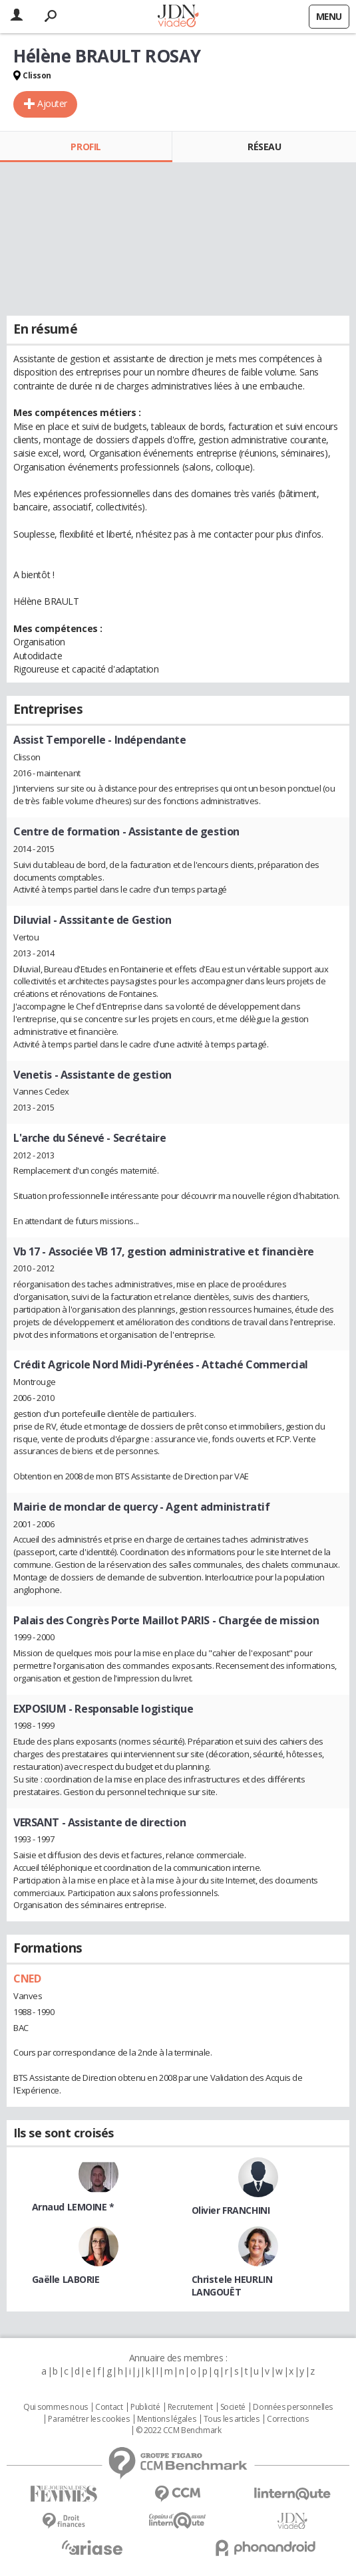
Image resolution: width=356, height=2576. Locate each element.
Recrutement (190, 2407)
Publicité (145, 2407)
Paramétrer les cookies (88, 2419)
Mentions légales (166, 2419)
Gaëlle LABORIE (66, 2279)
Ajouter (52, 103)
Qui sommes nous (55, 2407)
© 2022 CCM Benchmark (179, 2430)
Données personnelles (293, 2407)
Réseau (264, 146)
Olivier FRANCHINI (231, 2210)
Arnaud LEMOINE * (73, 2206)
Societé (233, 2407)
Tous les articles (232, 2419)
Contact (108, 2407)
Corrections (287, 2419)
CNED (27, 1978)
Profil (85, 146)
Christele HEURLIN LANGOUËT (232, 2285)
